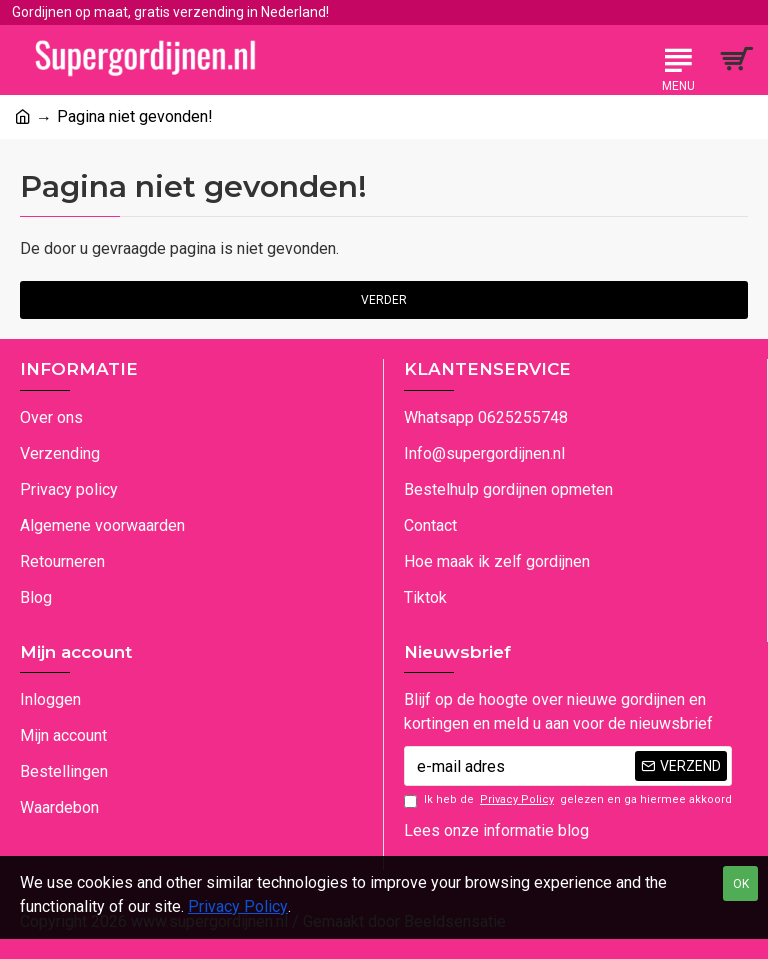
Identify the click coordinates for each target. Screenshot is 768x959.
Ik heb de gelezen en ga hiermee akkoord (568, 800)
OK (741, 884)
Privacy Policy (238, 906)
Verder (384, 300)
